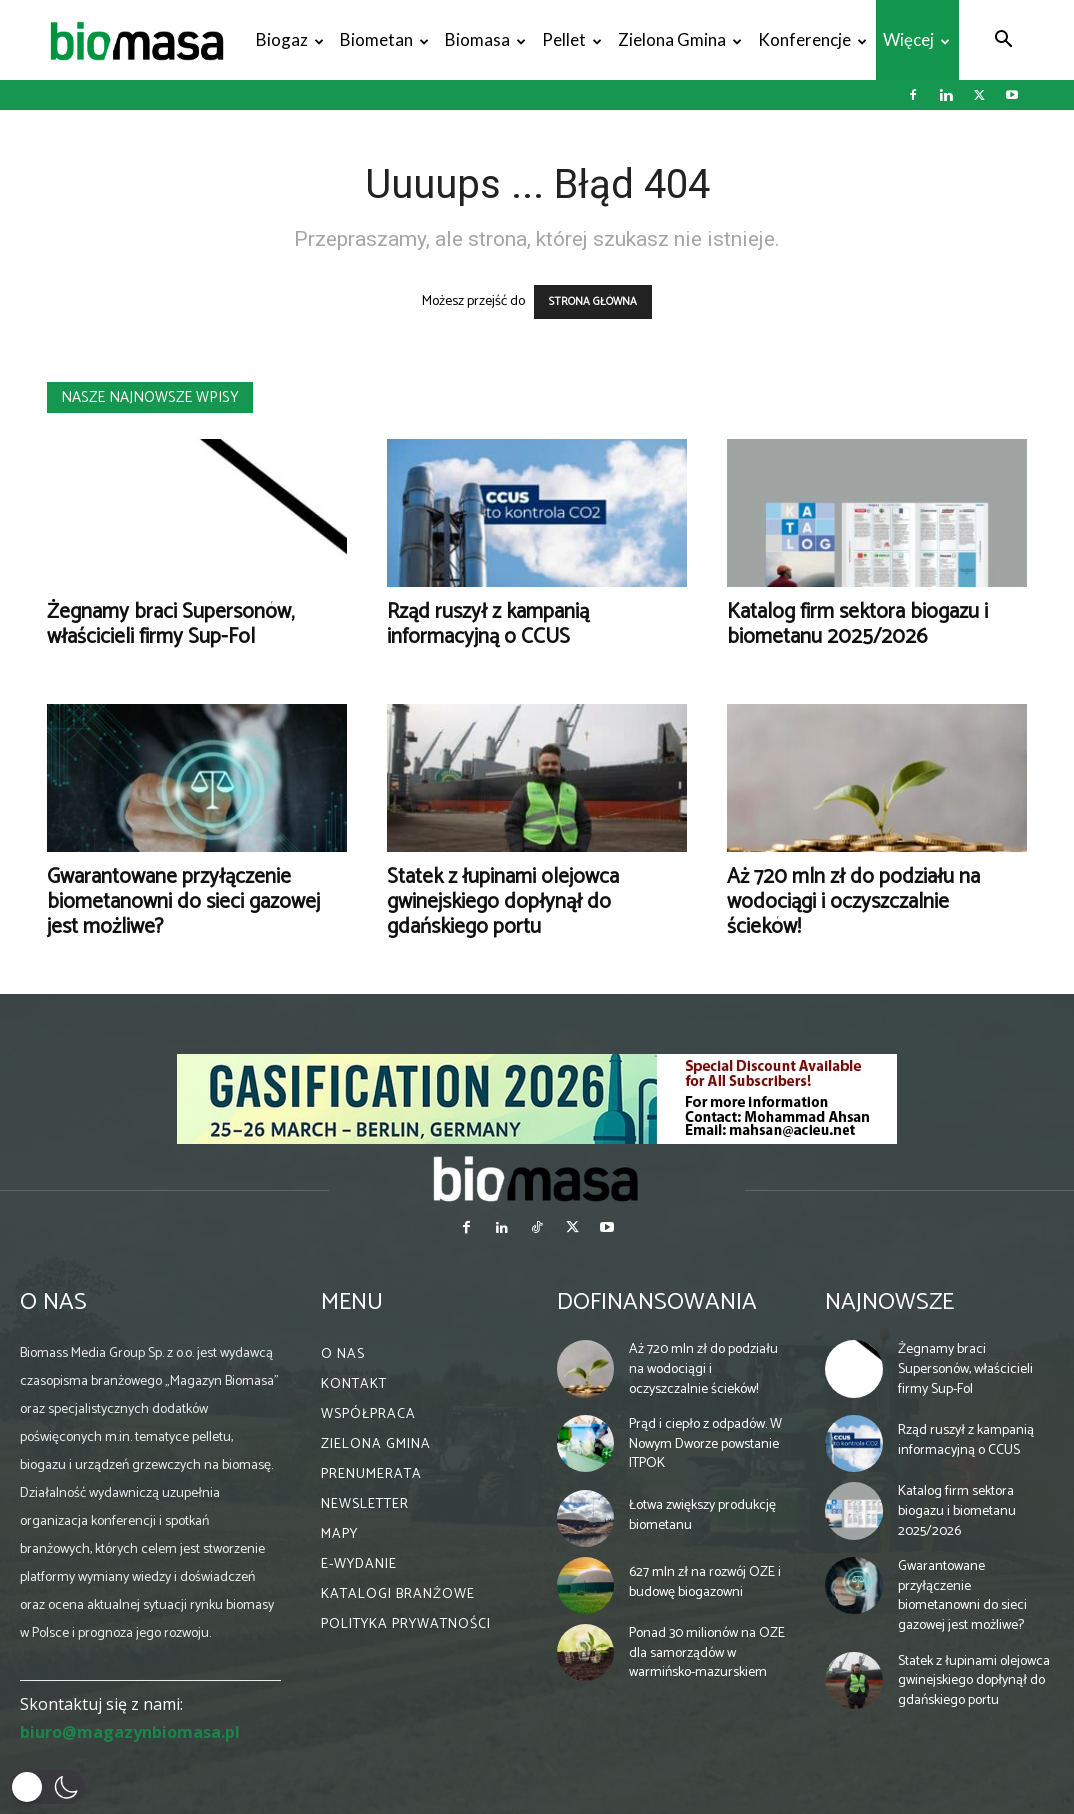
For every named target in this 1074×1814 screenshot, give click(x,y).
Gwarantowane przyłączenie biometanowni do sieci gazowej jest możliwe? (183, 902)
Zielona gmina (680, 39)
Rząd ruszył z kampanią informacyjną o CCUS (488, 624)
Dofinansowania (657, 1302)
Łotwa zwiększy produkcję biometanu (702, 1515)
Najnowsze (889, 1302)
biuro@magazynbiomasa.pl (130, 1732)
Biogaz (290, 39)
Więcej (916, 39)
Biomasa (485, 39)
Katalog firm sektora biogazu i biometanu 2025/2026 (857, 624)
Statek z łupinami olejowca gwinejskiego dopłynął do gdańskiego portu (503, 902)
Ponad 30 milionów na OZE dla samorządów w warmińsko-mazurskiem (707, 1653)
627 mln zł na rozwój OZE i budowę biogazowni (705, 1582)
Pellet (572, 39)
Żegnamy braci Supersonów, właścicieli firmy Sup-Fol (170, 624)
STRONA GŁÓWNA (593, 302)
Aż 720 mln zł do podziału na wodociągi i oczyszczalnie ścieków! (853, 902)
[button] (1003, 41)
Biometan (384, 39)
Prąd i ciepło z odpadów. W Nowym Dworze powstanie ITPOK (705, 1444)
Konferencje (812, 39)
